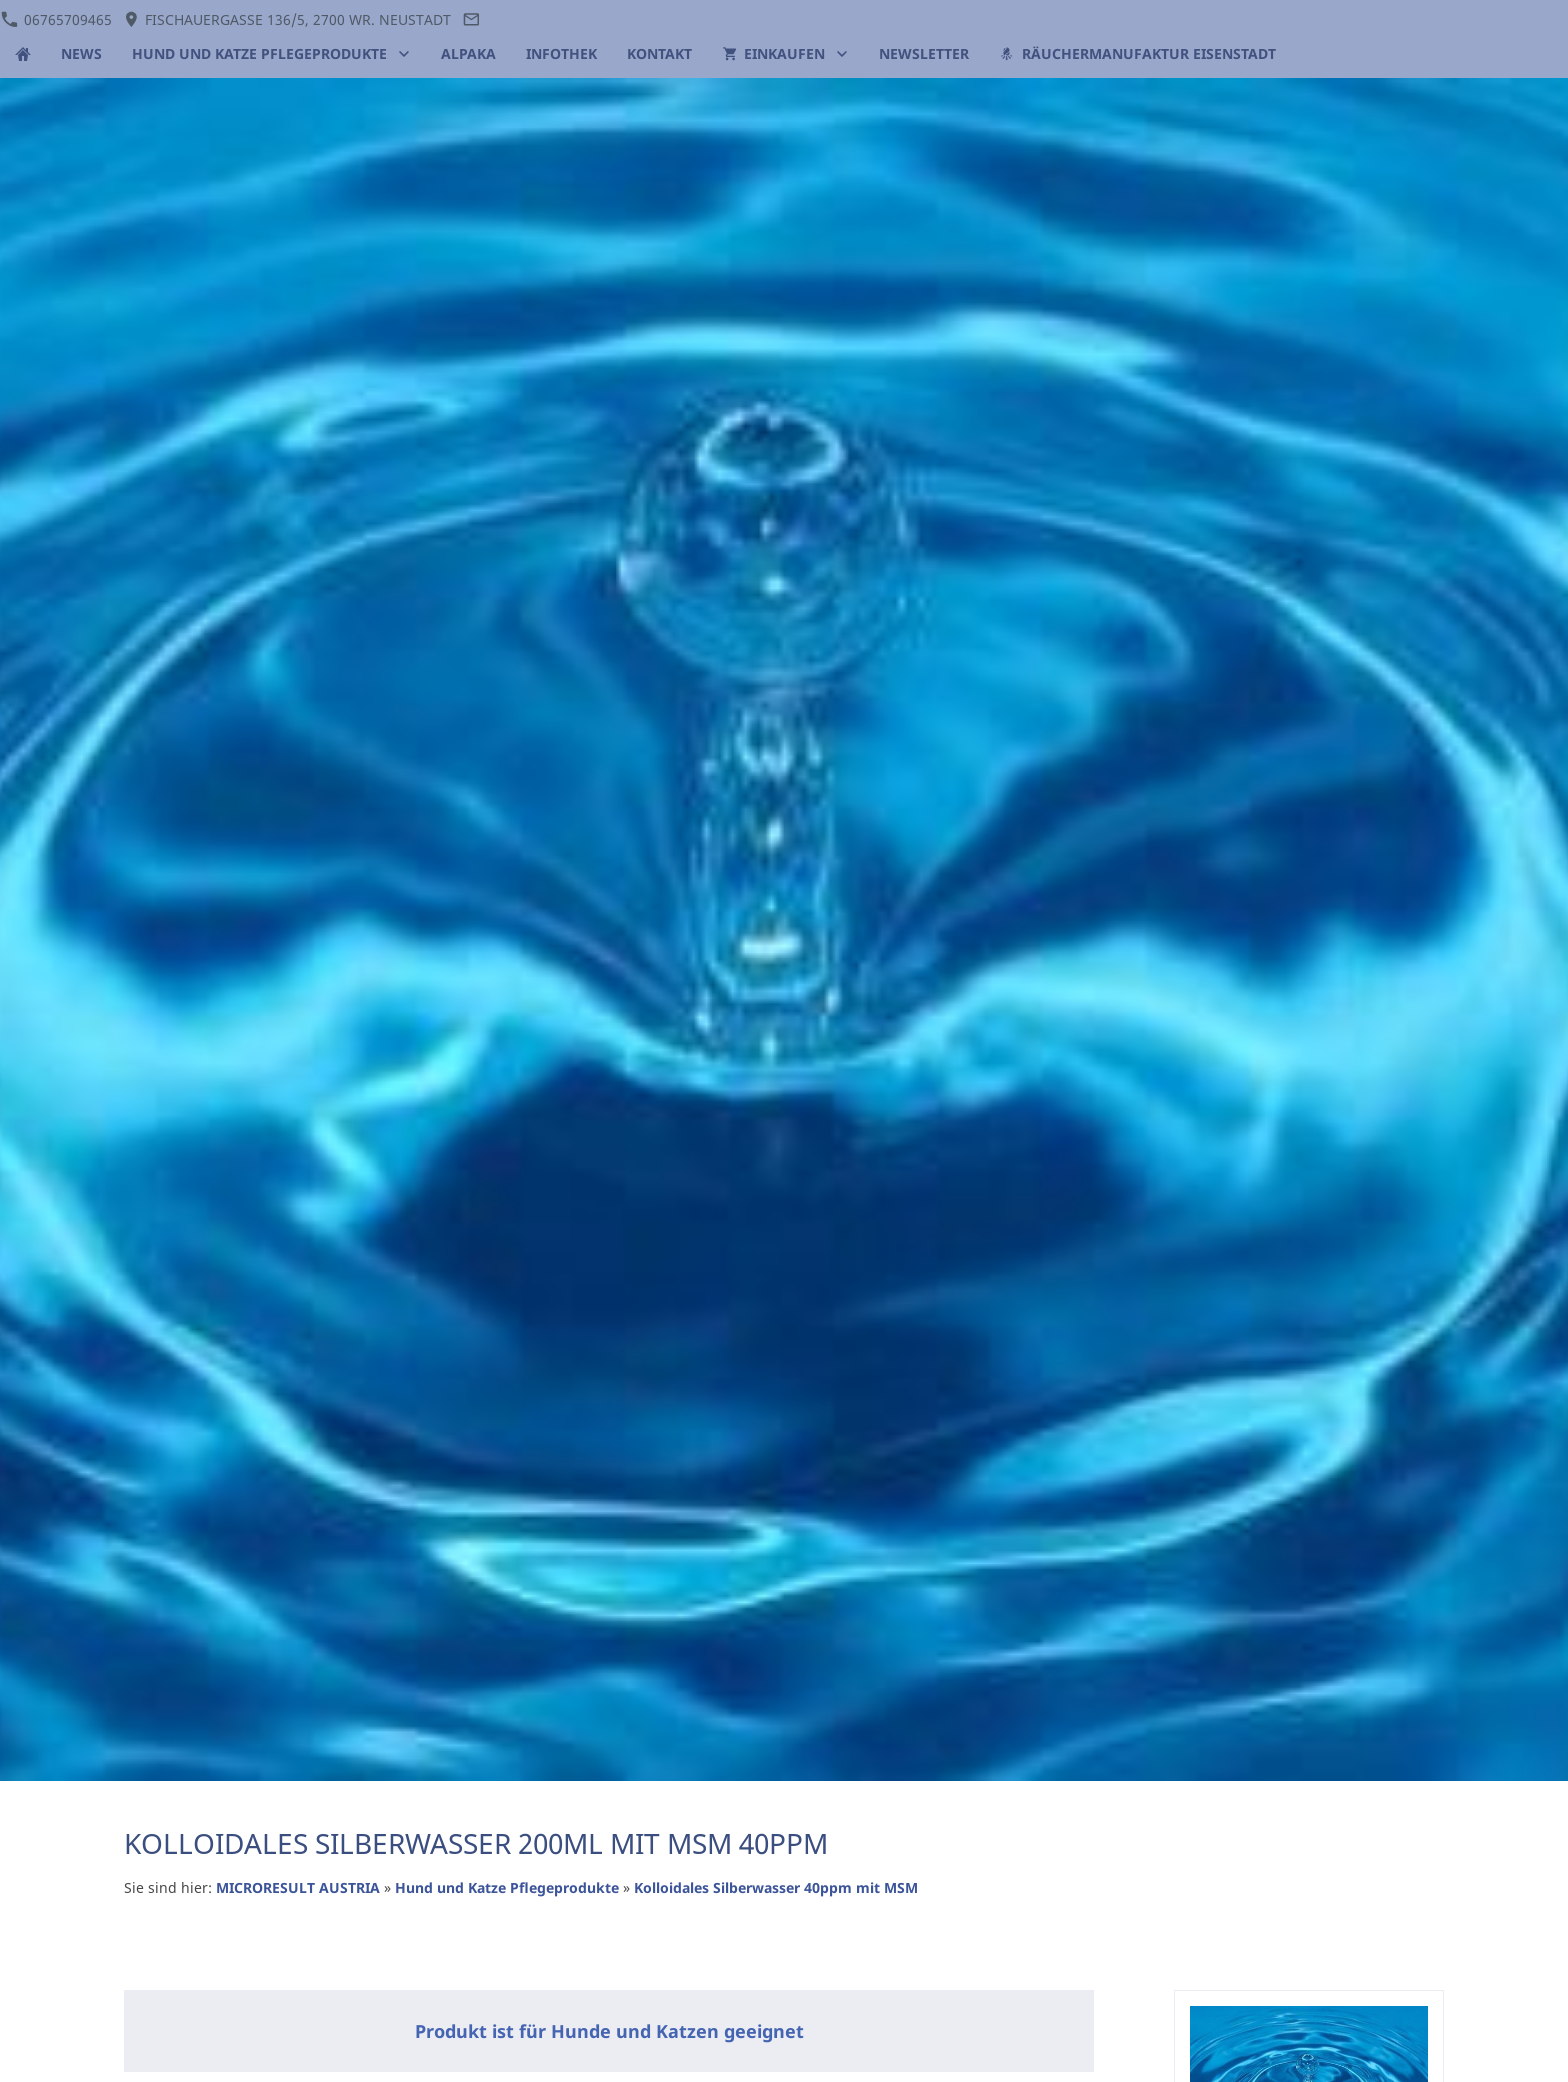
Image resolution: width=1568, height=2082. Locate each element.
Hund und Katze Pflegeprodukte (507, 1887)
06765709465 (56, 19)
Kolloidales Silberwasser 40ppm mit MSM (776, 1887)
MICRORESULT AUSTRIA (298, 1887)
